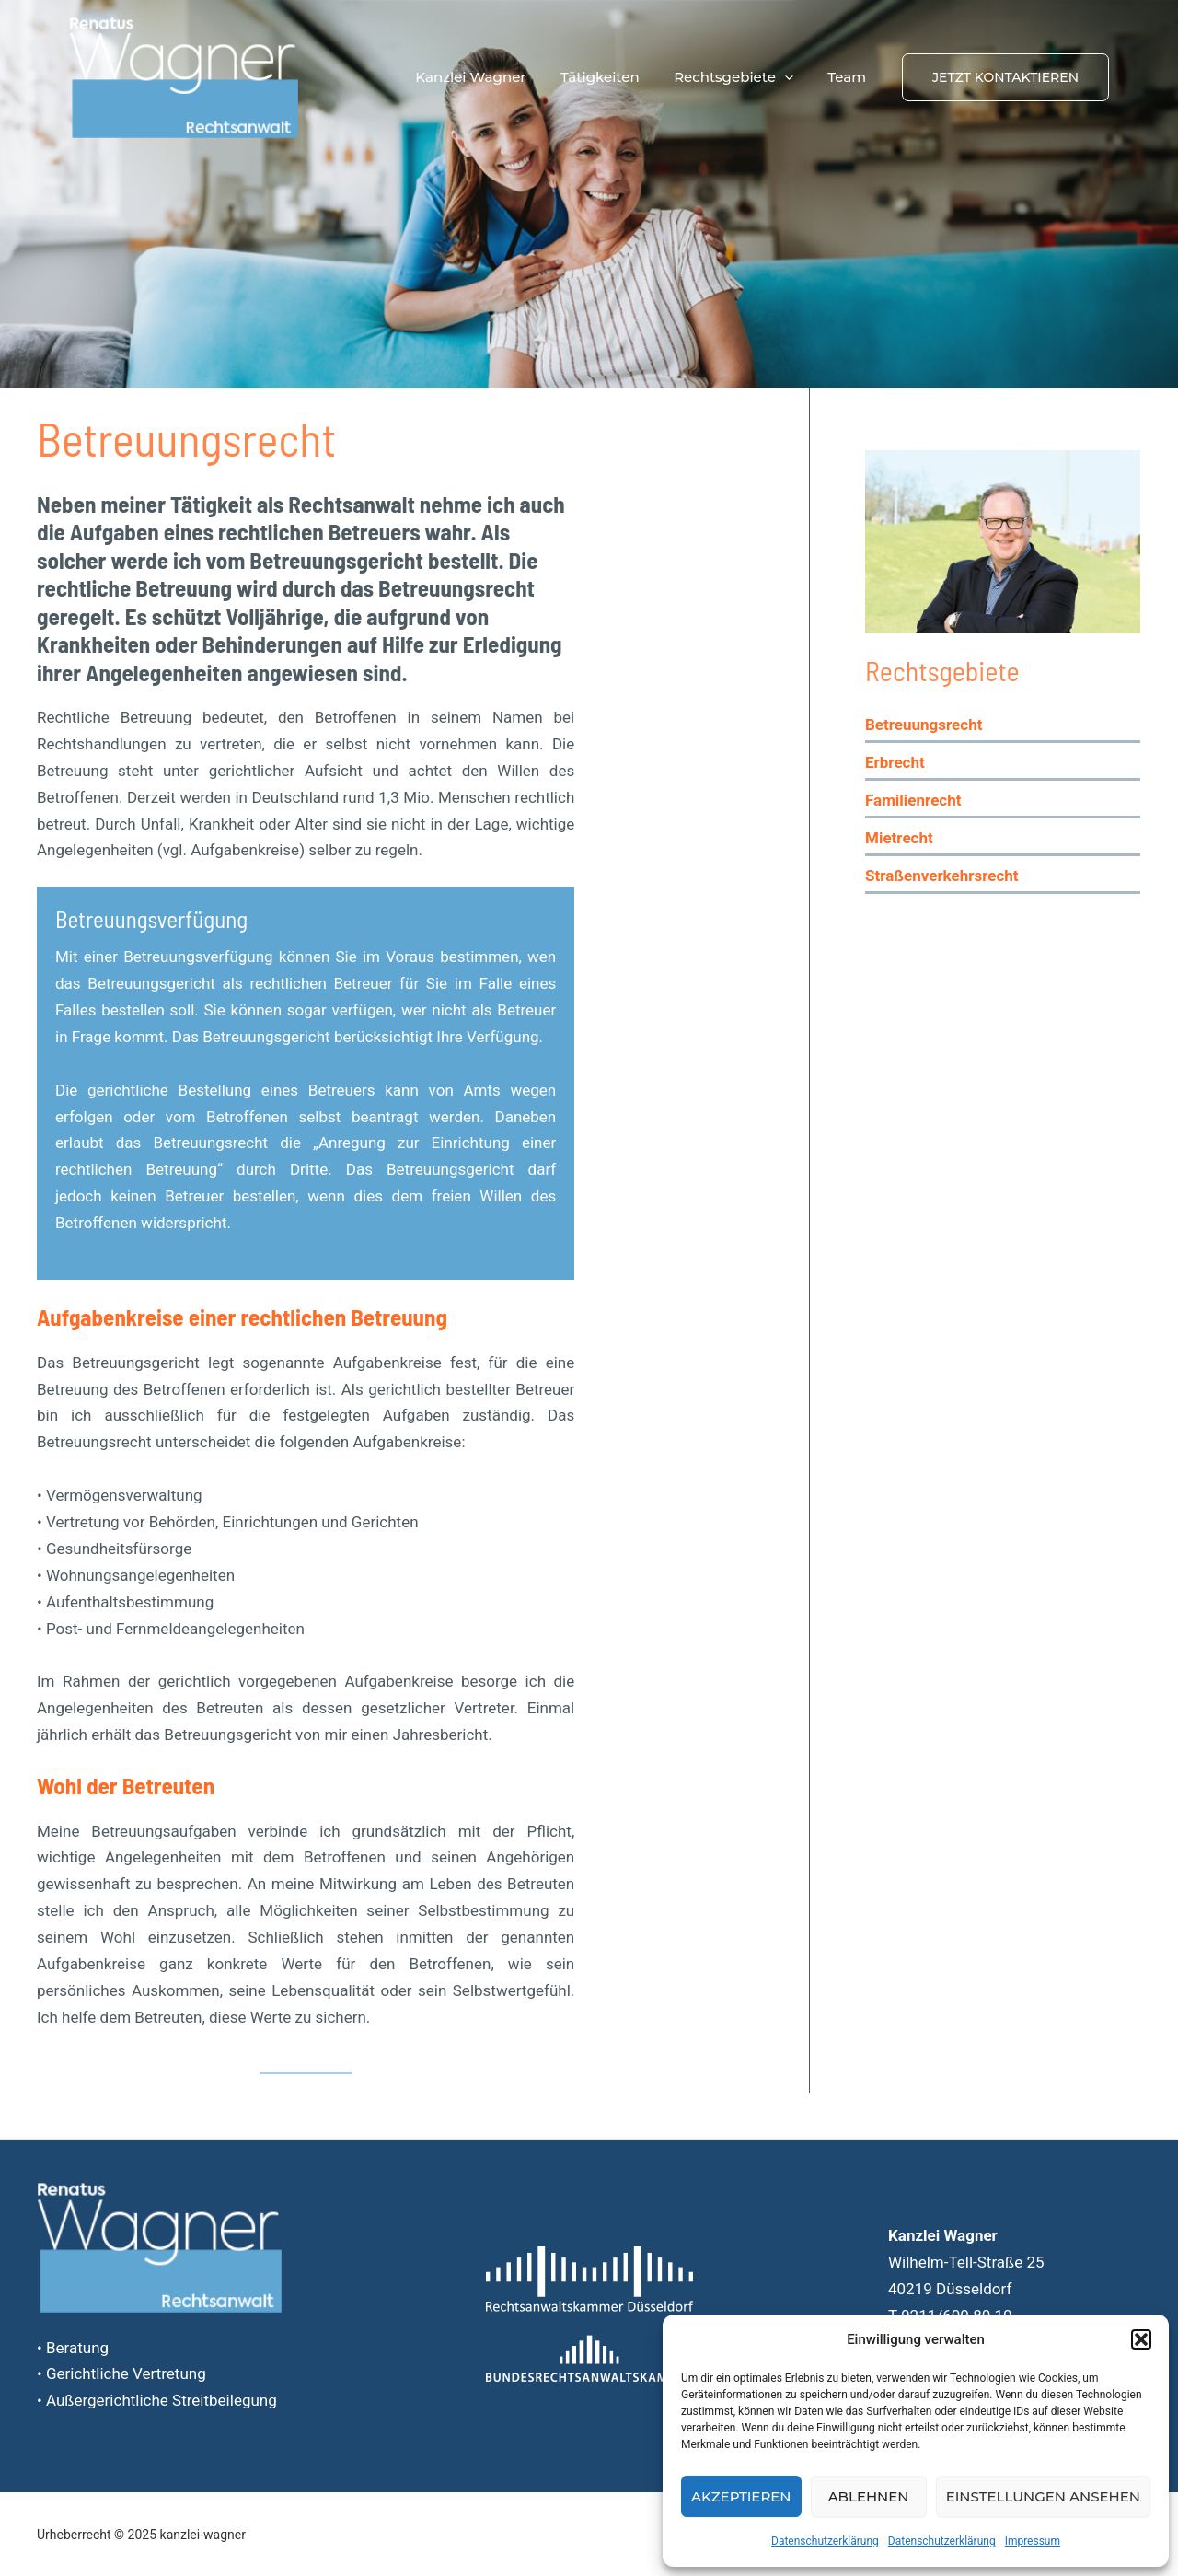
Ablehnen (868, 2496)
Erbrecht (895, 762)
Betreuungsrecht (923, 724)
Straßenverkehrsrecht (942, 875)
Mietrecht (899, 838)
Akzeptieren (741, 2496)
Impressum (1032, 2541)
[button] (1141, 2339)
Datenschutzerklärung (825, 2541)
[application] (794, 77)
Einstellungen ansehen (1043, 2496)
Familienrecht (913, 800)
